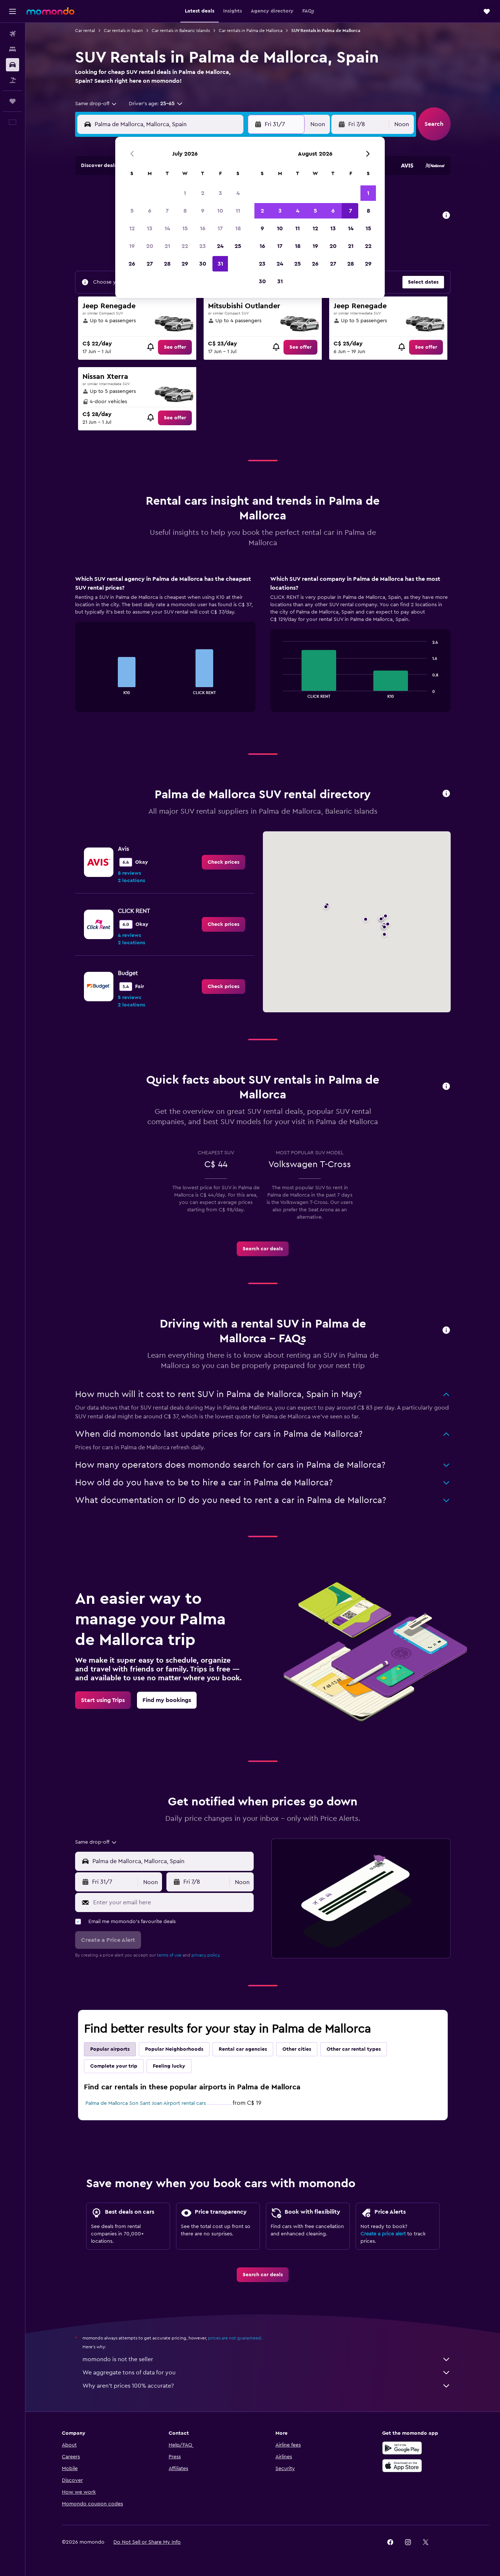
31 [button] (220, 264)
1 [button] (185, 193)
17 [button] (220, 228)
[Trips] (12, 101)
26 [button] (131, 264)
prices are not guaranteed (234, 2338)
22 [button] (185, 246)
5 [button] (132, 211)
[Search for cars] (12, 64)
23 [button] (202, 246)
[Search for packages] (12, 80)
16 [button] (202, 228)
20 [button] (149, 246)
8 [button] (185, 211)
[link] (175, 347)
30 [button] (202, 264)
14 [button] (167, 228)
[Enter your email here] (172, 1902)
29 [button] (185, 264)
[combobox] (96, 103)
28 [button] (167, 264)
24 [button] (220, 246)
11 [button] (238, 211)
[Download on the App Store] (402, 2465)
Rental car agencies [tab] (243, 2049)
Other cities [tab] (296, 2049)
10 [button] (220, 211)
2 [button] (202, 193)
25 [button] (238, 246)
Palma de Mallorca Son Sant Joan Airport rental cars (145, 2103)
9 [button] (202, 211)
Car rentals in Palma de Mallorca (250, 30)
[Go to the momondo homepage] (50, 11)
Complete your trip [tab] (113, 2066)
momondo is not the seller (266, 2359)
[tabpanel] (263, 651)
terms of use (169, 1955)
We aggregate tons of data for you (266, 2372)
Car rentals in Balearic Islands (181, 30)
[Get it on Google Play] (402, 2448)
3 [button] (220, 193)
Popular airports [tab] (110, 2049)
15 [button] (185, 228)
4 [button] (238, 193)
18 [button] (238, 228)
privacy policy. (206, 1955)
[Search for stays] (12, 49)
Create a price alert (383, 2233)
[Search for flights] (12, 33)
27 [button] (150, 264)
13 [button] (149, 228)
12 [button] (132, 228)
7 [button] (167, 211)
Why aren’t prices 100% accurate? (266, 2385)
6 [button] (149, 211)
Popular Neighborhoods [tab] (174, 2049)
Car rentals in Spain (123, 30)
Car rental (85, 30)
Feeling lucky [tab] (169, 2066)
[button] (12, 11)
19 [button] (132, 246)
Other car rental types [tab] (354, 2049)
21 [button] (167, 246)
